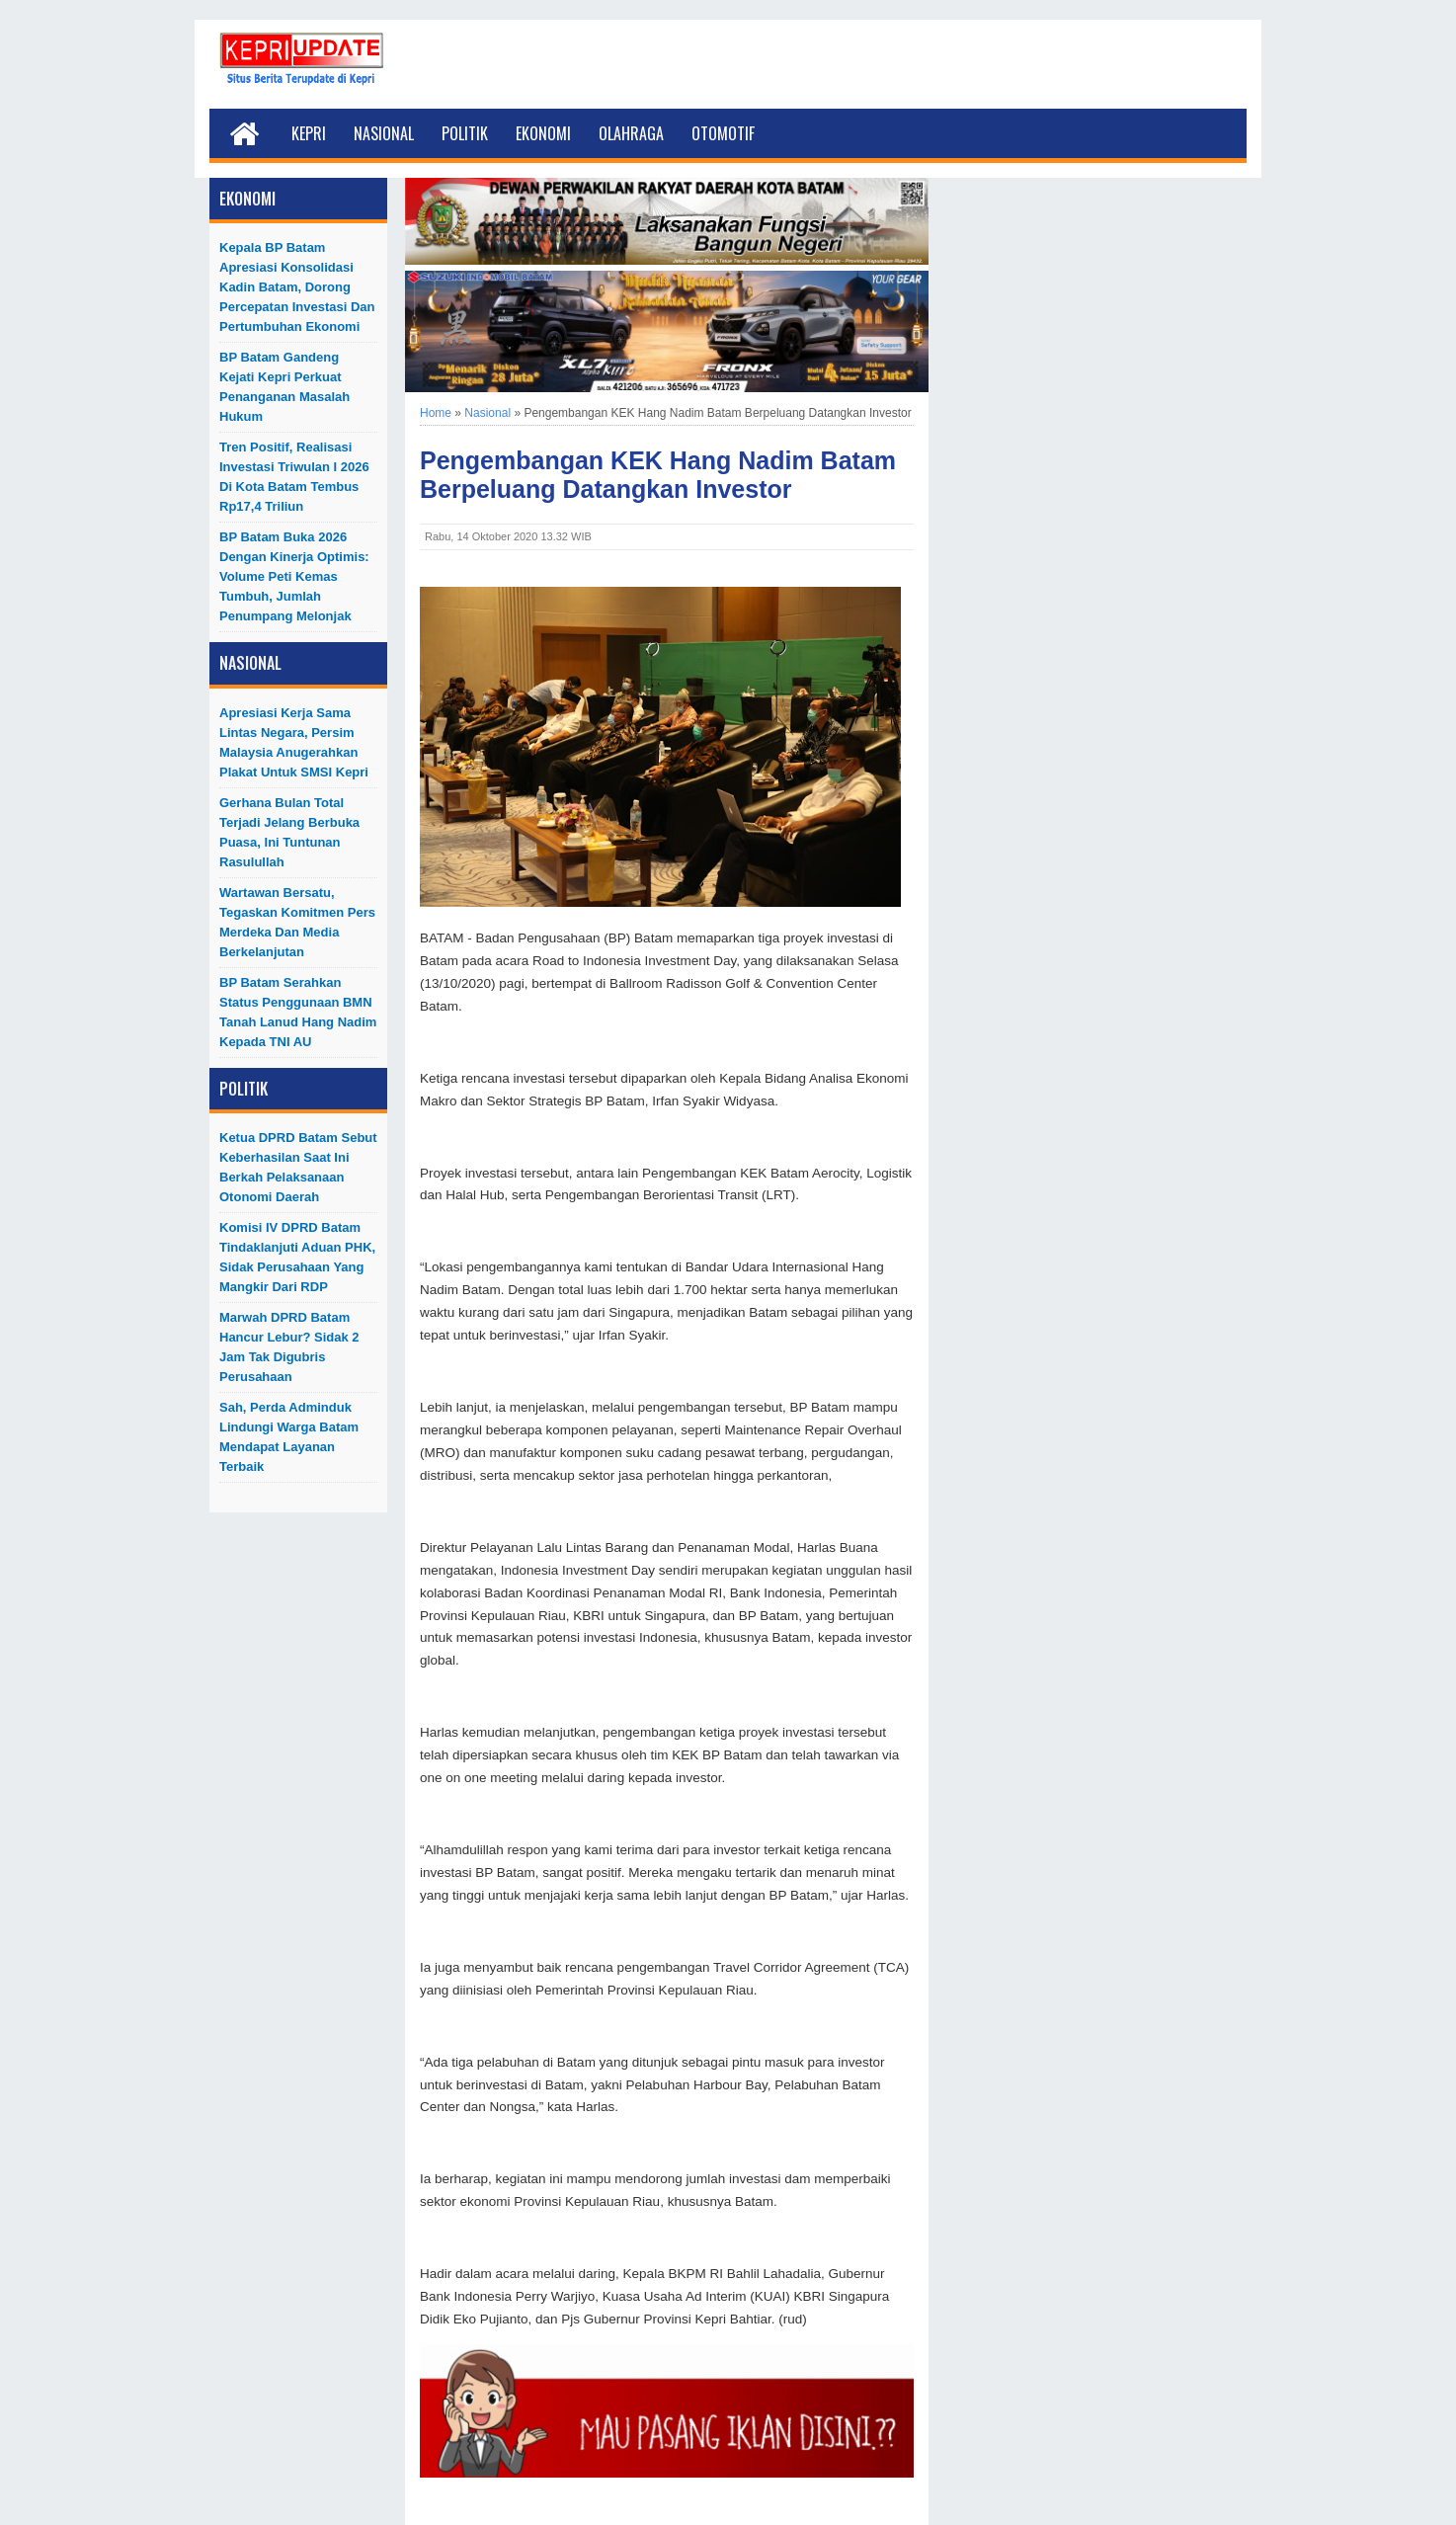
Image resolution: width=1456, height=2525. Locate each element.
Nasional (384, 133)
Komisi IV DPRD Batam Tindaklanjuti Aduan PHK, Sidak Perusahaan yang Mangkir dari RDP (297, 1257)
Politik (465, 133)
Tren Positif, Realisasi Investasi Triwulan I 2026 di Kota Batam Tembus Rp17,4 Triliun (294, 477)
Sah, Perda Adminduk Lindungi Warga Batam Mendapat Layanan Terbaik (289, 1437)
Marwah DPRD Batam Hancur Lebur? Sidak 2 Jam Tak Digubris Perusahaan (289, 1347)
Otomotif (723, 133)
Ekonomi (543, 133)
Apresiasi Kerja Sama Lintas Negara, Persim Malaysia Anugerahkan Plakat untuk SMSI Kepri (293, 742)
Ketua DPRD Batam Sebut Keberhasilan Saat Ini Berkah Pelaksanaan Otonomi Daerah (298, 1167)
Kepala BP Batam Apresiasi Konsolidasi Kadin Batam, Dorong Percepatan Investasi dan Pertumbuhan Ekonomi (297, 287)
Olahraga (631, 133)
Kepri (308, 133)
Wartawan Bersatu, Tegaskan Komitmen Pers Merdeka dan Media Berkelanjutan (297, 922)
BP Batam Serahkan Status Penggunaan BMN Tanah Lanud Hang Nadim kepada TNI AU (297, 1012)
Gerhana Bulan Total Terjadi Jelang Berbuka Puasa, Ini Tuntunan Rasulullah (289, 832)
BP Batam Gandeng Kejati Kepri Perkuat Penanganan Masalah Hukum (284, 387)
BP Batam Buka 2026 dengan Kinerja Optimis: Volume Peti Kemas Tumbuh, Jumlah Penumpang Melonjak (294, 576)
